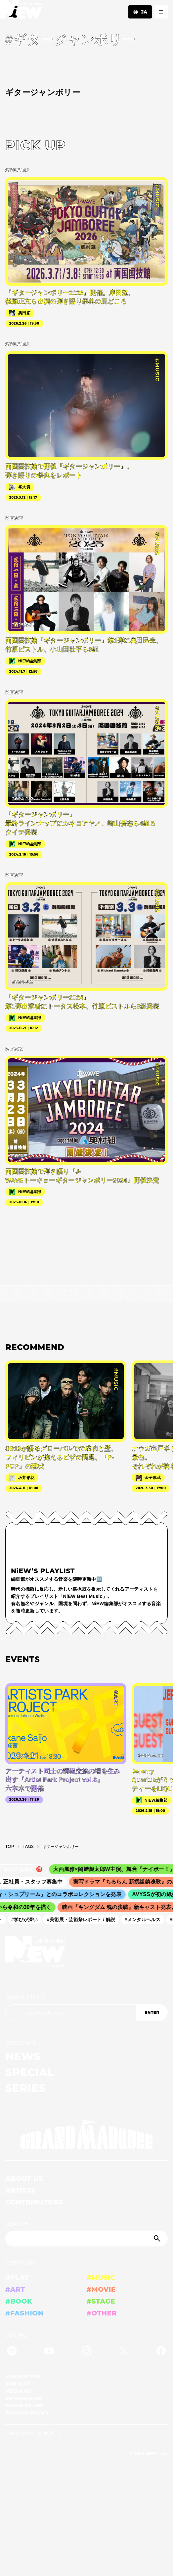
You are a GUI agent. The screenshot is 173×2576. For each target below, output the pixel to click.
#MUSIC (101, 2277)
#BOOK (18, 2301)
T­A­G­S (28, 1846)
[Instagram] (86, 2352)
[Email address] (70, 2012)
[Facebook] (161, 2352)
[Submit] (158, 2238)
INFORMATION (24, 2398)
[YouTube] (49, 2352)
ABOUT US (24, 2178)
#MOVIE (101, 2289)
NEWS (23, 2056)
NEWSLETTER (24, 1997)
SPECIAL (29, 2072)
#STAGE (101, 2301)
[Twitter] (123, 2352)
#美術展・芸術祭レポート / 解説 (85, 1919)
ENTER (152, 2012)
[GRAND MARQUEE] (86, 2134)
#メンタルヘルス (146, 1919)
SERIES (25, 2088)
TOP (9, 1846)
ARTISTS (20, 2190)
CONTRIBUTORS (34, 2202)
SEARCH (17, 2224)
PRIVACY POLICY (27, 2413)
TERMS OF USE (24, 2406)
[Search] (86, 2238)
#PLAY (17, 2277)
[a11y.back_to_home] (21, 11)
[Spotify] (12, 2352)
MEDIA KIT (19, 2391)
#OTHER (102, 2313)
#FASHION (24, 2313)
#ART (15, 2289)
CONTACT (17, 2384)
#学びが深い (28, 1919)
